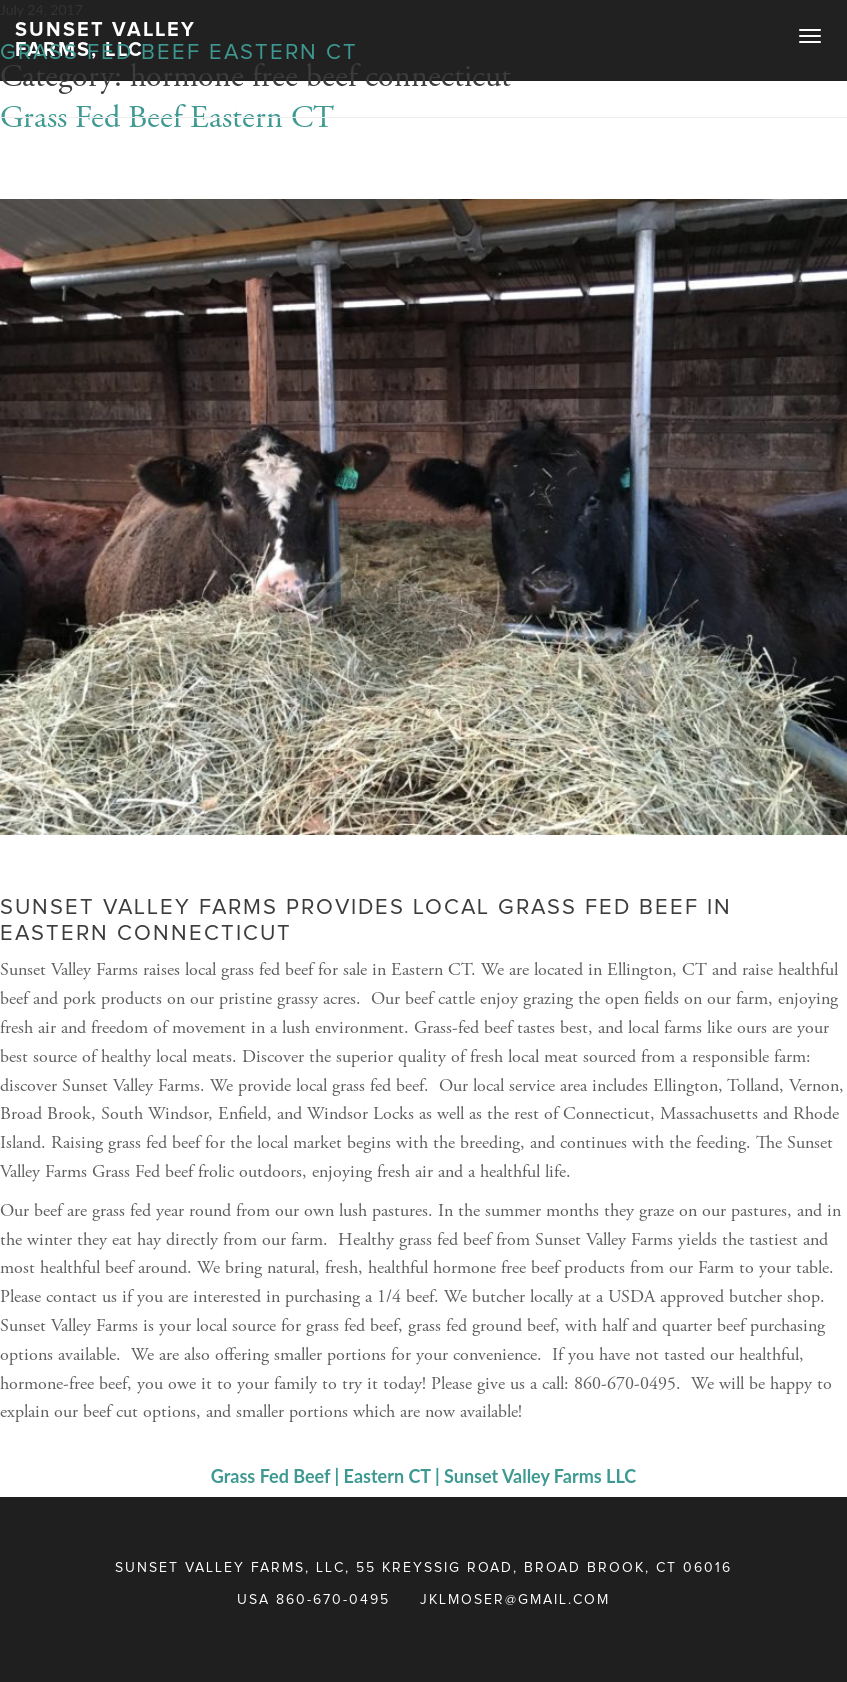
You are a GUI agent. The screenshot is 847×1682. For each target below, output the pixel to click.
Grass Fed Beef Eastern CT (179, 53)
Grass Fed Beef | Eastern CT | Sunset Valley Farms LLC (423, 1476)
